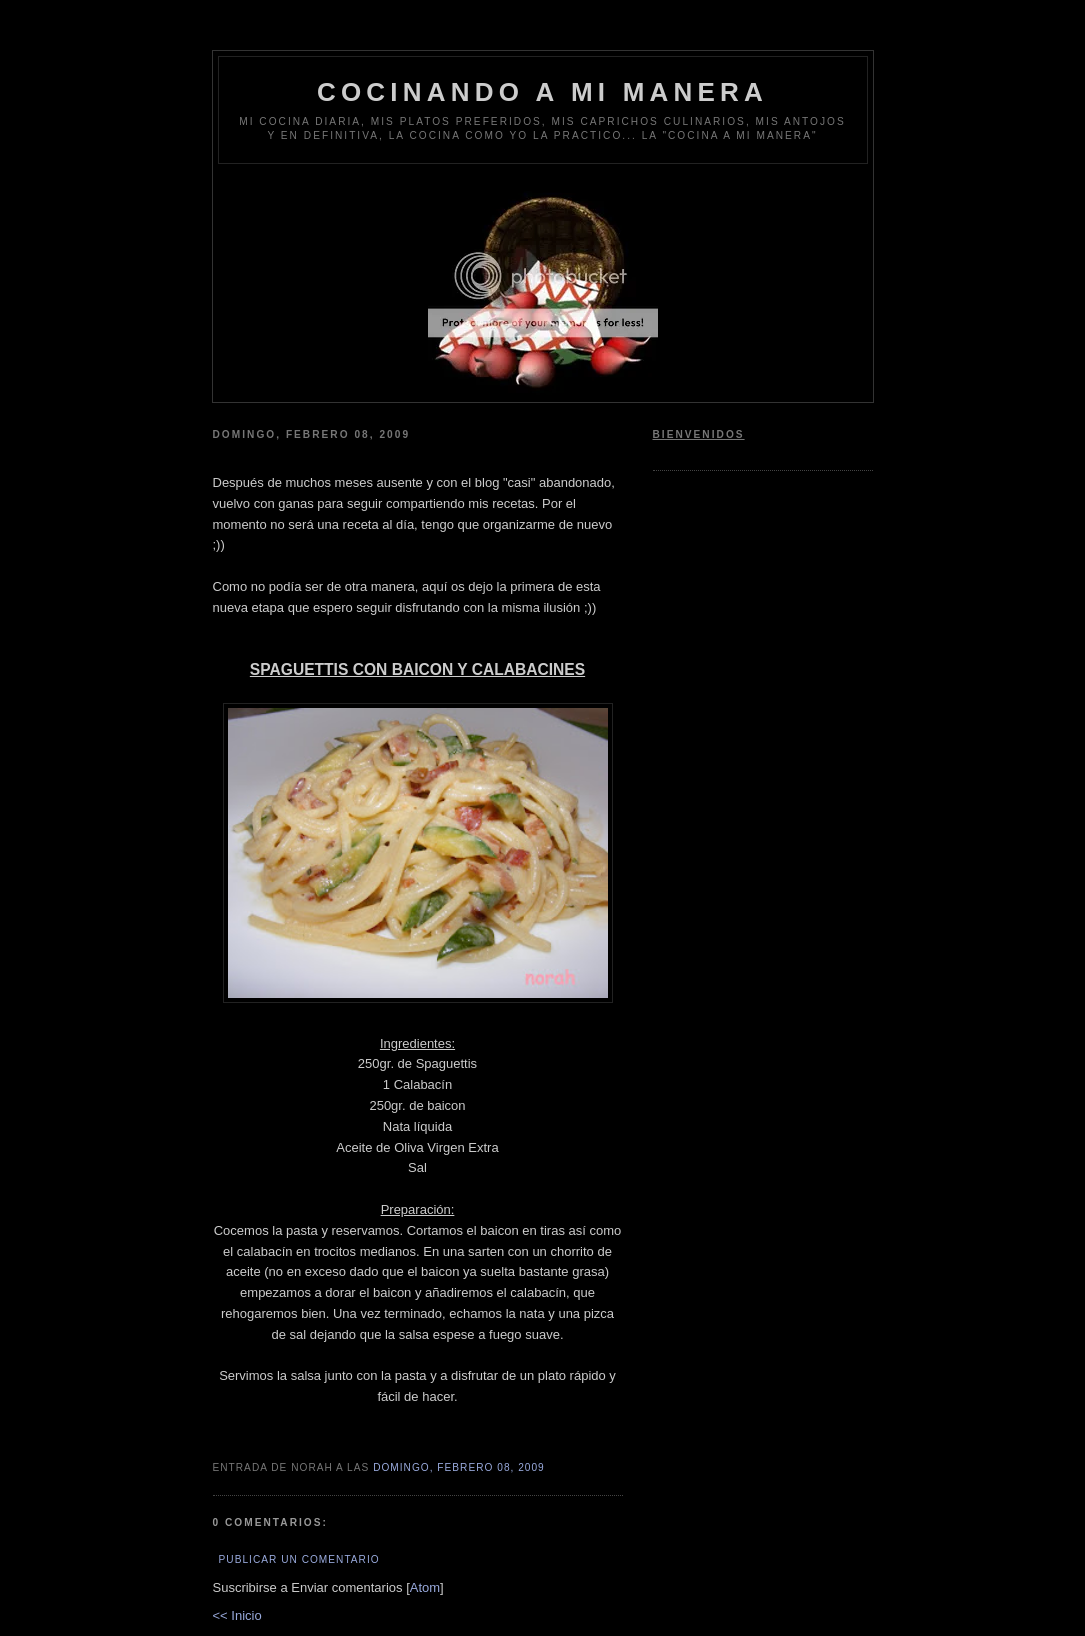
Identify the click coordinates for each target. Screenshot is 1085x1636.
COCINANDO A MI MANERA (542, 92)
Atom (425, 1587)
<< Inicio (237, 1615)
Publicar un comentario (299, 1559)
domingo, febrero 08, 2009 (459, 1467)
